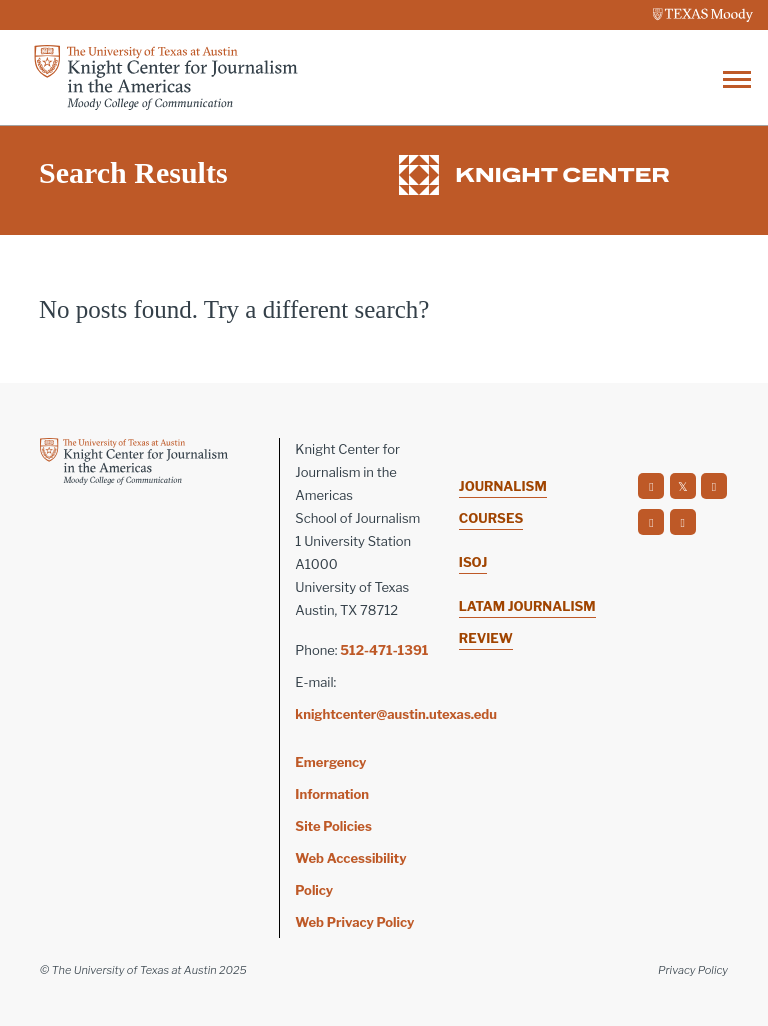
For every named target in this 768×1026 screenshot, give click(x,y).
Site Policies (333, 826)
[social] (651, 486)
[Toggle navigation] (737, 77)
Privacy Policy (693, 970)
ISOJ (473, 562)
